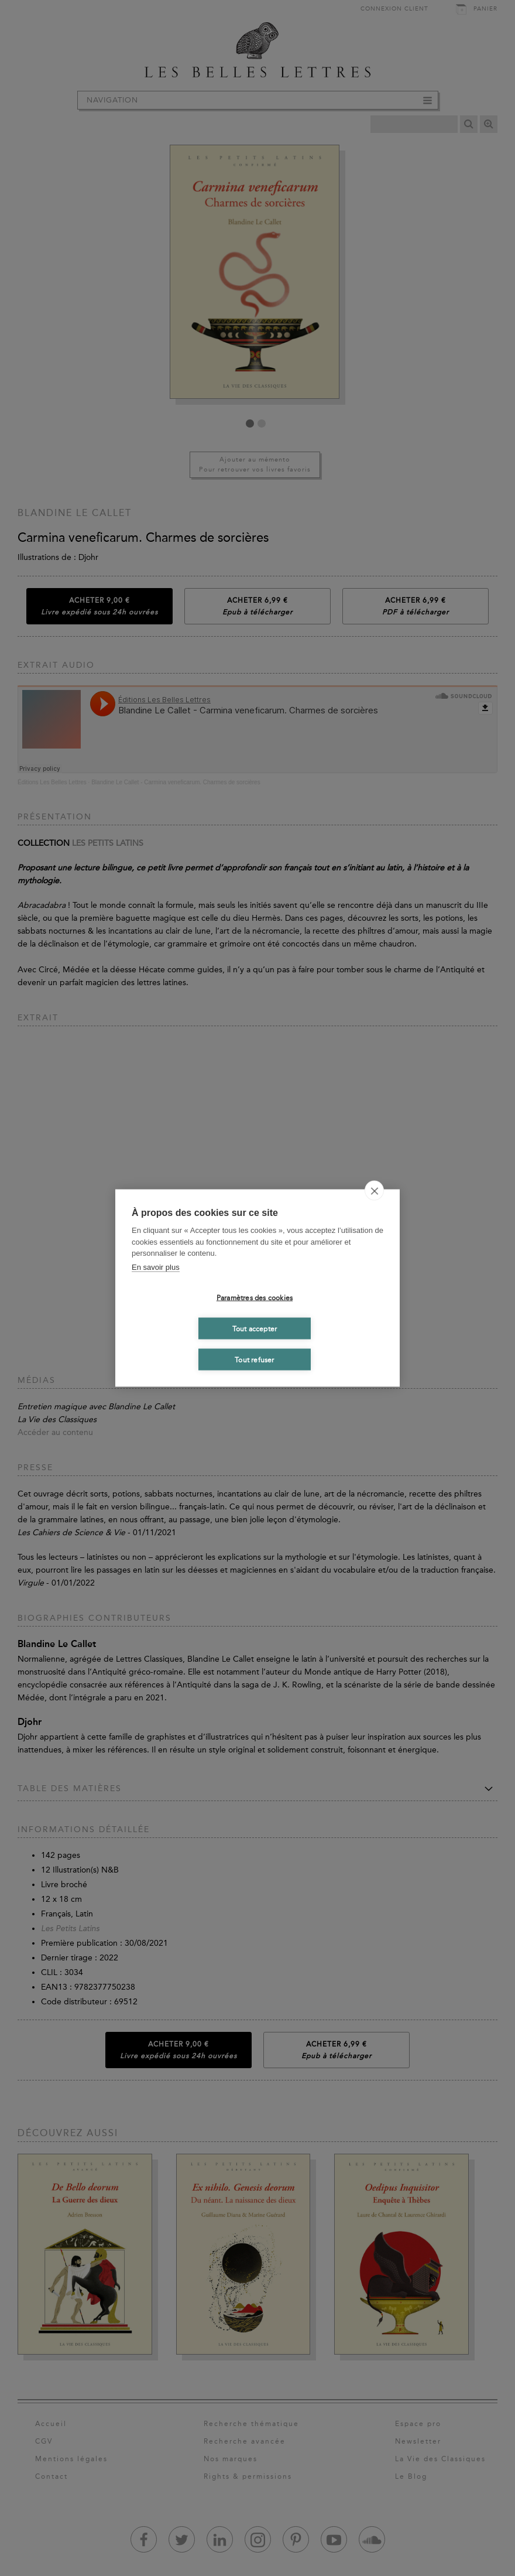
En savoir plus (156, 1266)
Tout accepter (254, 1328)
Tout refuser (254, 1359)
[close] (374, 1191)
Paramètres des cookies (255, 1297)
